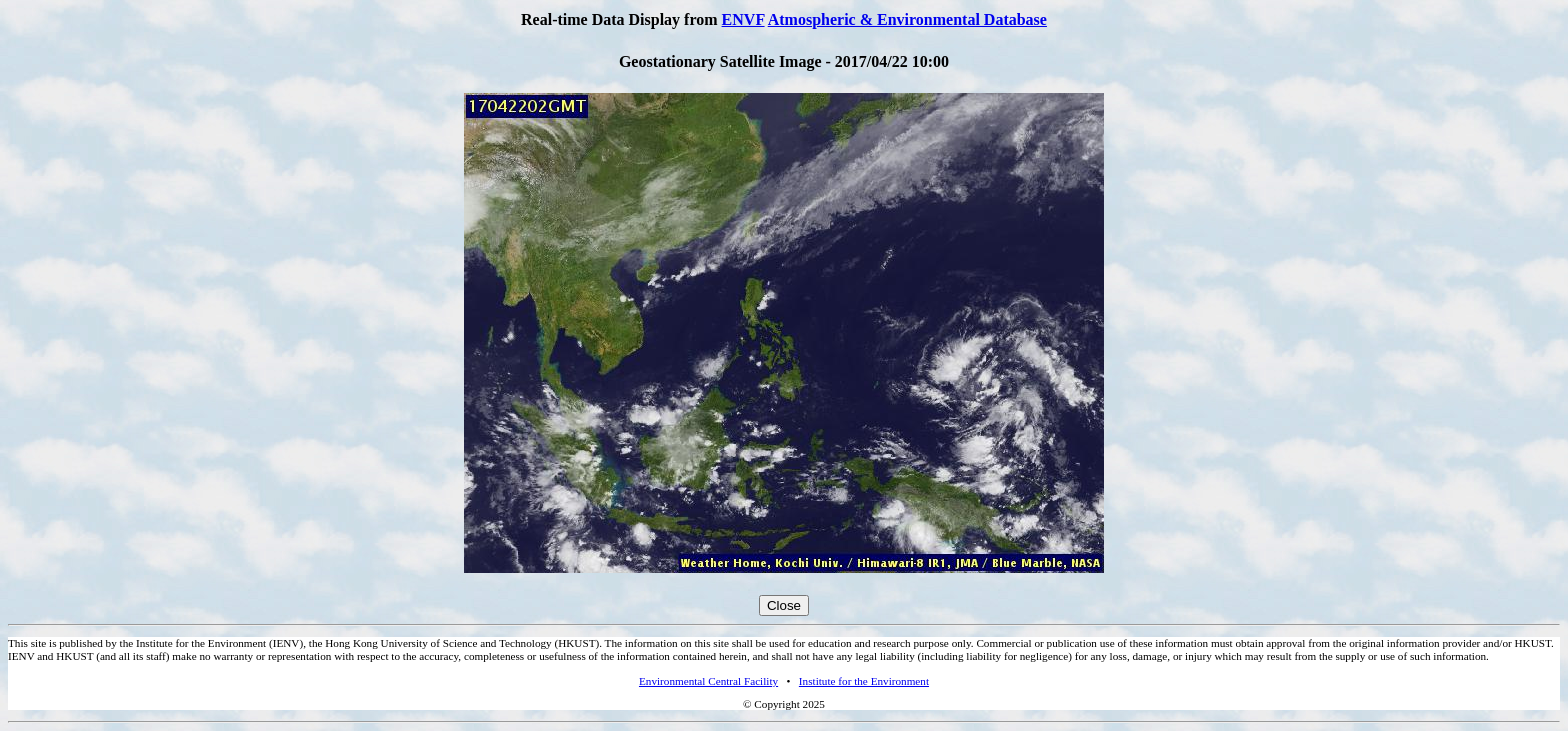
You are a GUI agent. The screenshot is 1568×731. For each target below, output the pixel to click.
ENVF (743, 19)
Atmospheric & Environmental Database (907, 19)
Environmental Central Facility (708, 681)
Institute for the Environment (864, 681)
